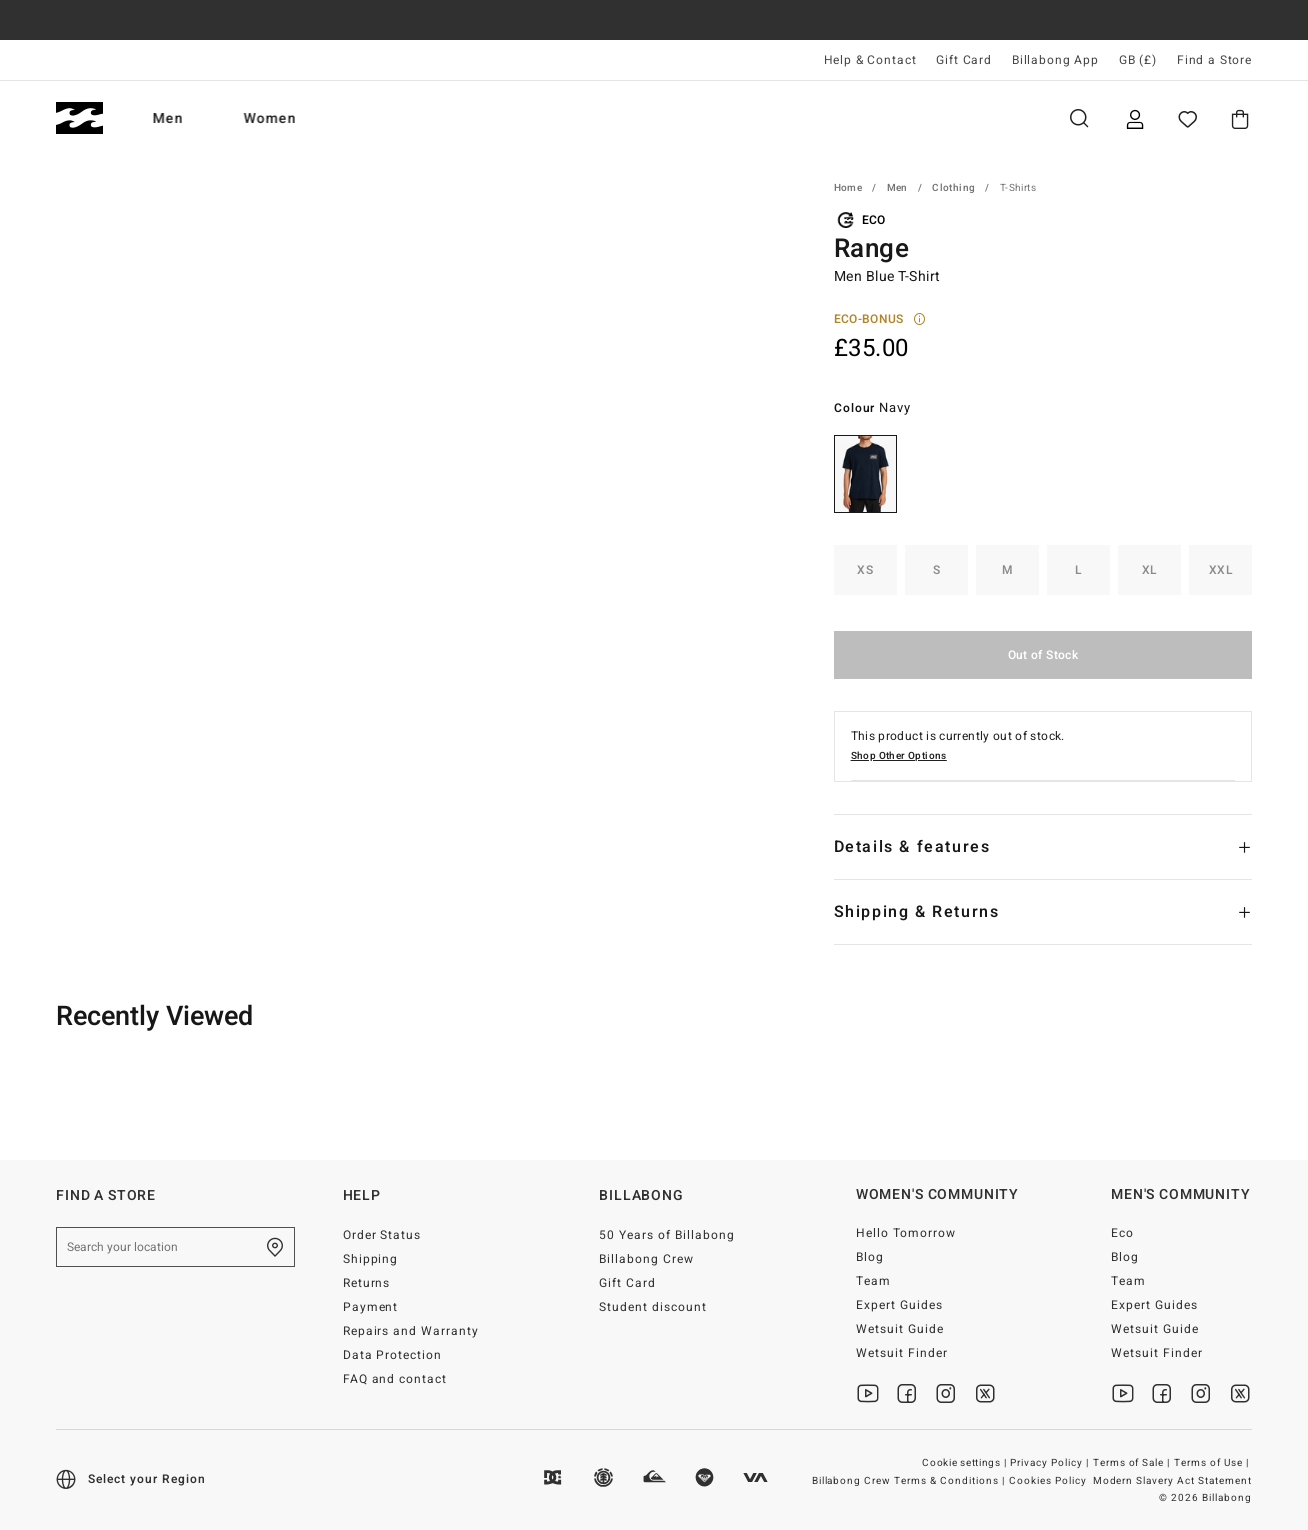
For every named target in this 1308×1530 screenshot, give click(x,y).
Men (168, 118)
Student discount (653, 1307)
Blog (870, 1257)
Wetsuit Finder (902, 1353)
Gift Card (964, 60)
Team (873, 1281)
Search (1079, 118)
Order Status (382, 1235)
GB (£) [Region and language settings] (1138, 60)
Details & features (912, 847)
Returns (367, 1283)
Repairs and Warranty (411, 1331)
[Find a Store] (275, 1247)
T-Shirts (1018, 188)
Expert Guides (899, 1305)
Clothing (953, 188)
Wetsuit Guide (900, 1329)
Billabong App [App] (1055, 60)
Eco (1122, 1233)
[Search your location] (175, 1247)
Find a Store (1214, 60)
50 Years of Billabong (667, 1235)
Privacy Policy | (1051, 1463)
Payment (371, 1307)
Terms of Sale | (1133, 1463)
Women (270, 118)
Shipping (371, 1259)
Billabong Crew (646, 1259)
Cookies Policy (1048, 1481)
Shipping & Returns (917, 912)
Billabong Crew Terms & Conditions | (910, 1481)
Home (848, 188)
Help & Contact (870, 60)
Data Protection (393, 1355)
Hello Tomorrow (906, 1233)
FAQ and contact (395, 1379)
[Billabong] (79, 118)
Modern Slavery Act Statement (1172, 1481)
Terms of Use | (1213, 1463)
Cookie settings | (965, 1463)
